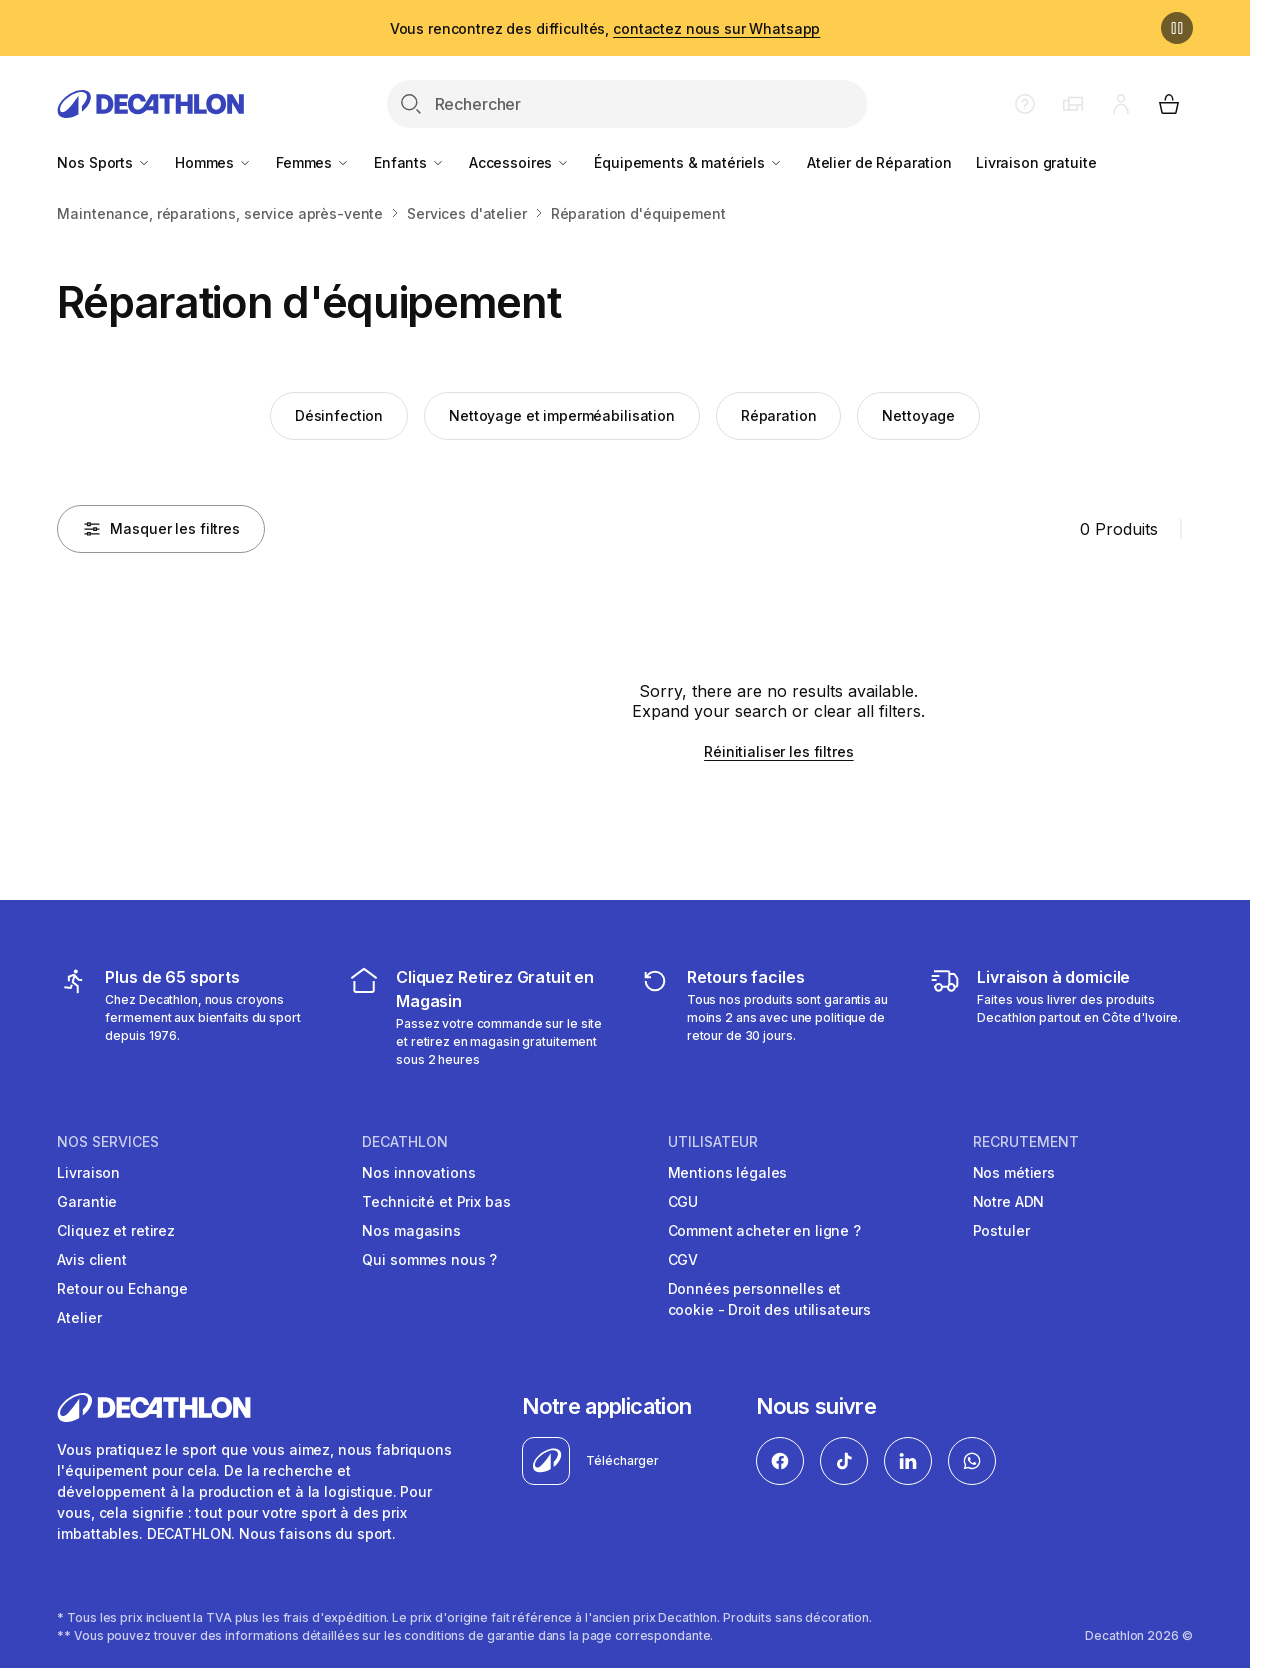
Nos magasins (411, 1230)
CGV (683, 1259)
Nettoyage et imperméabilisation (562, 415)
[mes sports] (188, 1017)
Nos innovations (418, 1172)
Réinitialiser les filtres (779, 751)
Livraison (88, 1172)
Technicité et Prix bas (436, 1201)
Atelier (79, 1317)
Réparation (779, 415)
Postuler (1001, 1230)
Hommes (213, 162)
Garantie (87, 1201)
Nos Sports (103, 162)
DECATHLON (405, 1142)
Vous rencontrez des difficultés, (605, 28)
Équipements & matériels (688, 162)
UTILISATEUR (713, 1142)
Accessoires (519, 162)
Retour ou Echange (122, 1288)
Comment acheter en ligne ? (764, 1230)
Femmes (313, 162)
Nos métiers (1014, 1172)
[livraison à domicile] (1060, 1017)
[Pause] (1177, 28)
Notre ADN (1009, 1201)
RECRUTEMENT (1026, 1142)
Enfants (409, 162)
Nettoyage (918, 415)
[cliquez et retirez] (479, 1017)
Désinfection (339, 415)
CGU (683, 1201)
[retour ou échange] (770, 1017)
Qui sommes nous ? (429, 1259)
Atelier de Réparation (879, 162)
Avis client (91, 1259)
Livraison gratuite (1036, 162)
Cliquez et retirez (115, 1230)
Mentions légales (728, 1172)
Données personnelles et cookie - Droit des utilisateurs (770, 1299)
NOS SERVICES (108, 1142)
